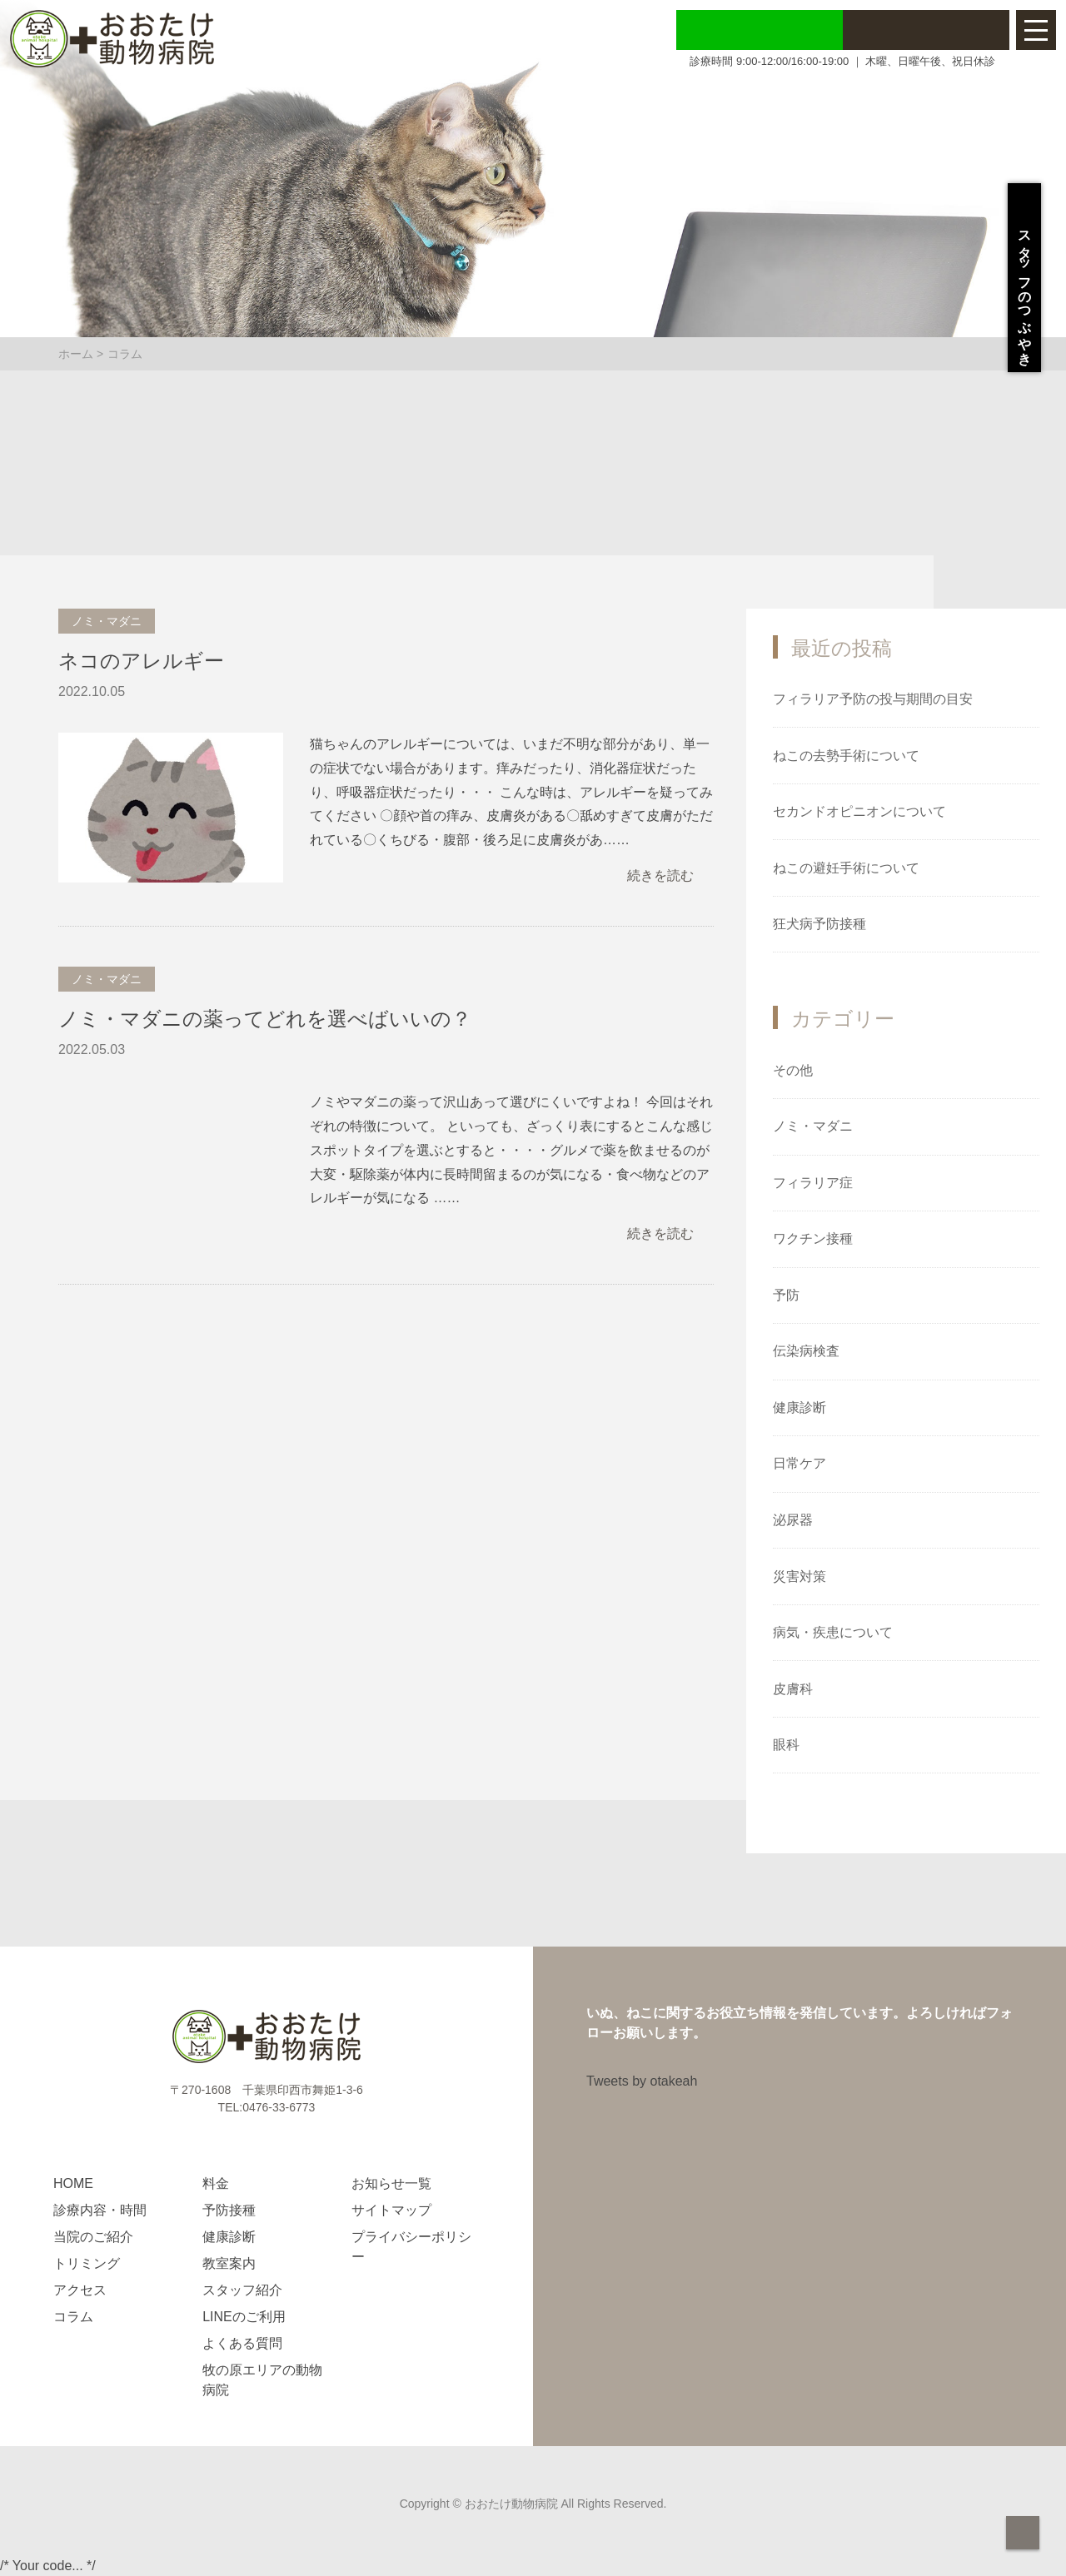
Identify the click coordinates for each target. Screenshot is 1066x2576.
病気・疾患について (833, 1632)
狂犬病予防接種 (819, 924)
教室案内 (229, 2263)
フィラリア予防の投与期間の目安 (873, 699)
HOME (73, 2183)
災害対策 (799, 1576)
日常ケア (799, 1463)
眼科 (786, 1745)
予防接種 (229, 2210)
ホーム (75, 354)
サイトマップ (391, 2210)
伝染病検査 (806, 1351)
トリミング (86, 2263)
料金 (215, 2183)
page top (1022, 2532)
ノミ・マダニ (813, 1126)
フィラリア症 (813, 1183)
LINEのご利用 (244, 2317)
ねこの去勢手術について (846, 755)
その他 (793, 1070)
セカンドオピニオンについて (859, 811)
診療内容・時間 (100, 2210)
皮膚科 (793, 1689)
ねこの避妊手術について (846, 868)
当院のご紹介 (93, 2237)
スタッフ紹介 (242, 2290)
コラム (73, 2317)
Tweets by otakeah (641, 2081)
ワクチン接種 (813, 1238)
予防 (786, 1295)
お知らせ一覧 (391, 2183)
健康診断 (799, 1407)
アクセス (80, 2290)
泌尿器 (793, 1520)
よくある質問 (242, 2343)
